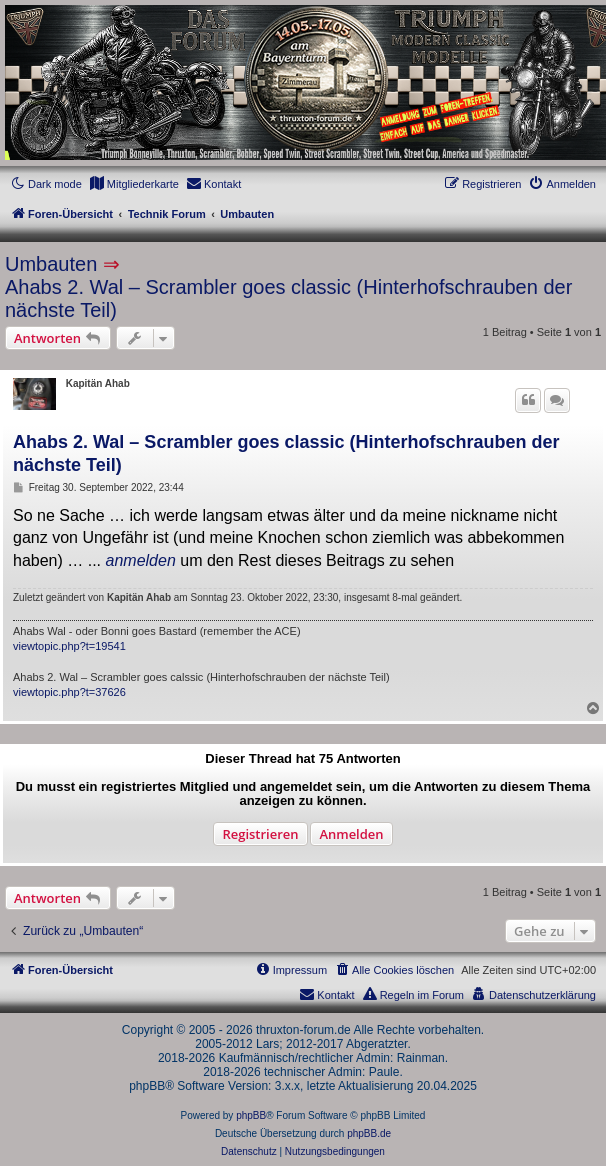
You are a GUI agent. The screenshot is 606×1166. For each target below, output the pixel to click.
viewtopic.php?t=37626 (69, 692)
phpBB (251, 1115)
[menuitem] (134, 184)
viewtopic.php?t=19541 (69, 646)
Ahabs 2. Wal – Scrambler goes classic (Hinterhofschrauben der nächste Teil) (288, 298)
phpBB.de (369, 1133)
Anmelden (351, 834)
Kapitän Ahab (98, 383)
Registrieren (260, 834)
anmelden (141, 560)
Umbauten (51, 264)
